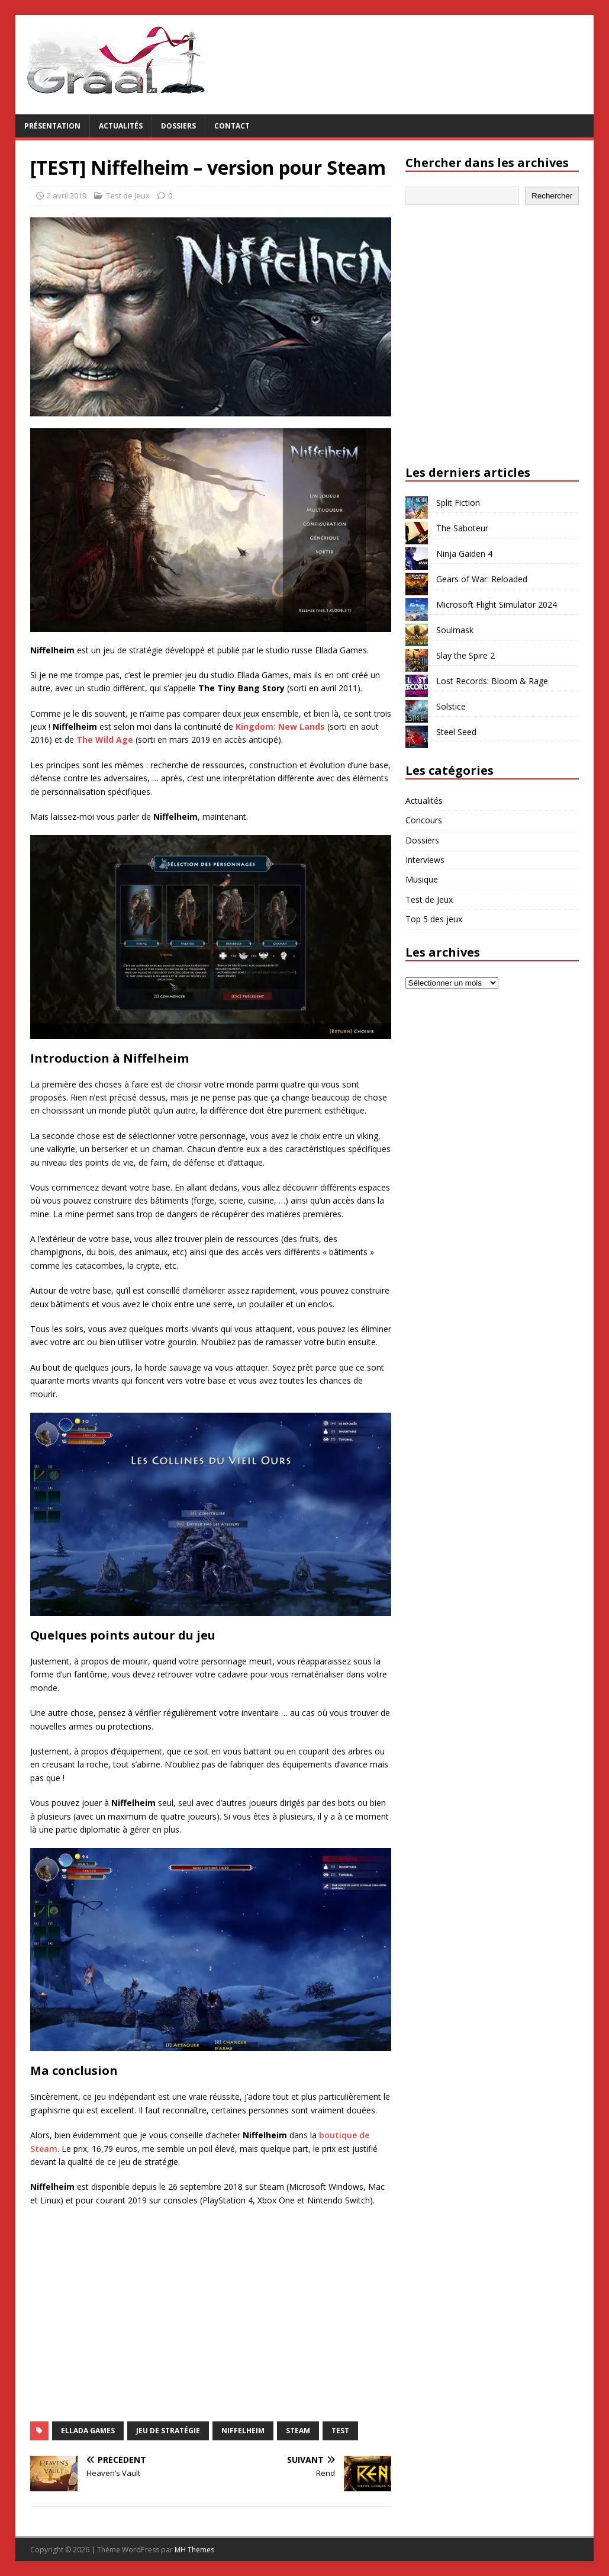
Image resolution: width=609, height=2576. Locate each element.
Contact (232, 126)
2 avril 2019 (66, 195)
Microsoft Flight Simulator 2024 (496, 604)
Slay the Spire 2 (465, 655)
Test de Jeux (128, 195)
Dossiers (178, 126)
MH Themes (194, 2550)
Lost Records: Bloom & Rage (492, 680)
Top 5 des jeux (433, 919)
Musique (421, 879)
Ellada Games (88, 2431)
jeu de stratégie (168, 2431)
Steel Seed (456, 731)
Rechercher (551, 195)
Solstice (451, 706)
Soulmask (454, 630)
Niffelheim (243, 2431)
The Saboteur (462, 528)
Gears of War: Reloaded (481, 579)
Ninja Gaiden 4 (464, 553)
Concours (423, 820)
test (340, 2431)
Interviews (424, 859)
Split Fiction (458, 502)
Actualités (121, 126)
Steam (298, 2431)
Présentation (52, 126)
